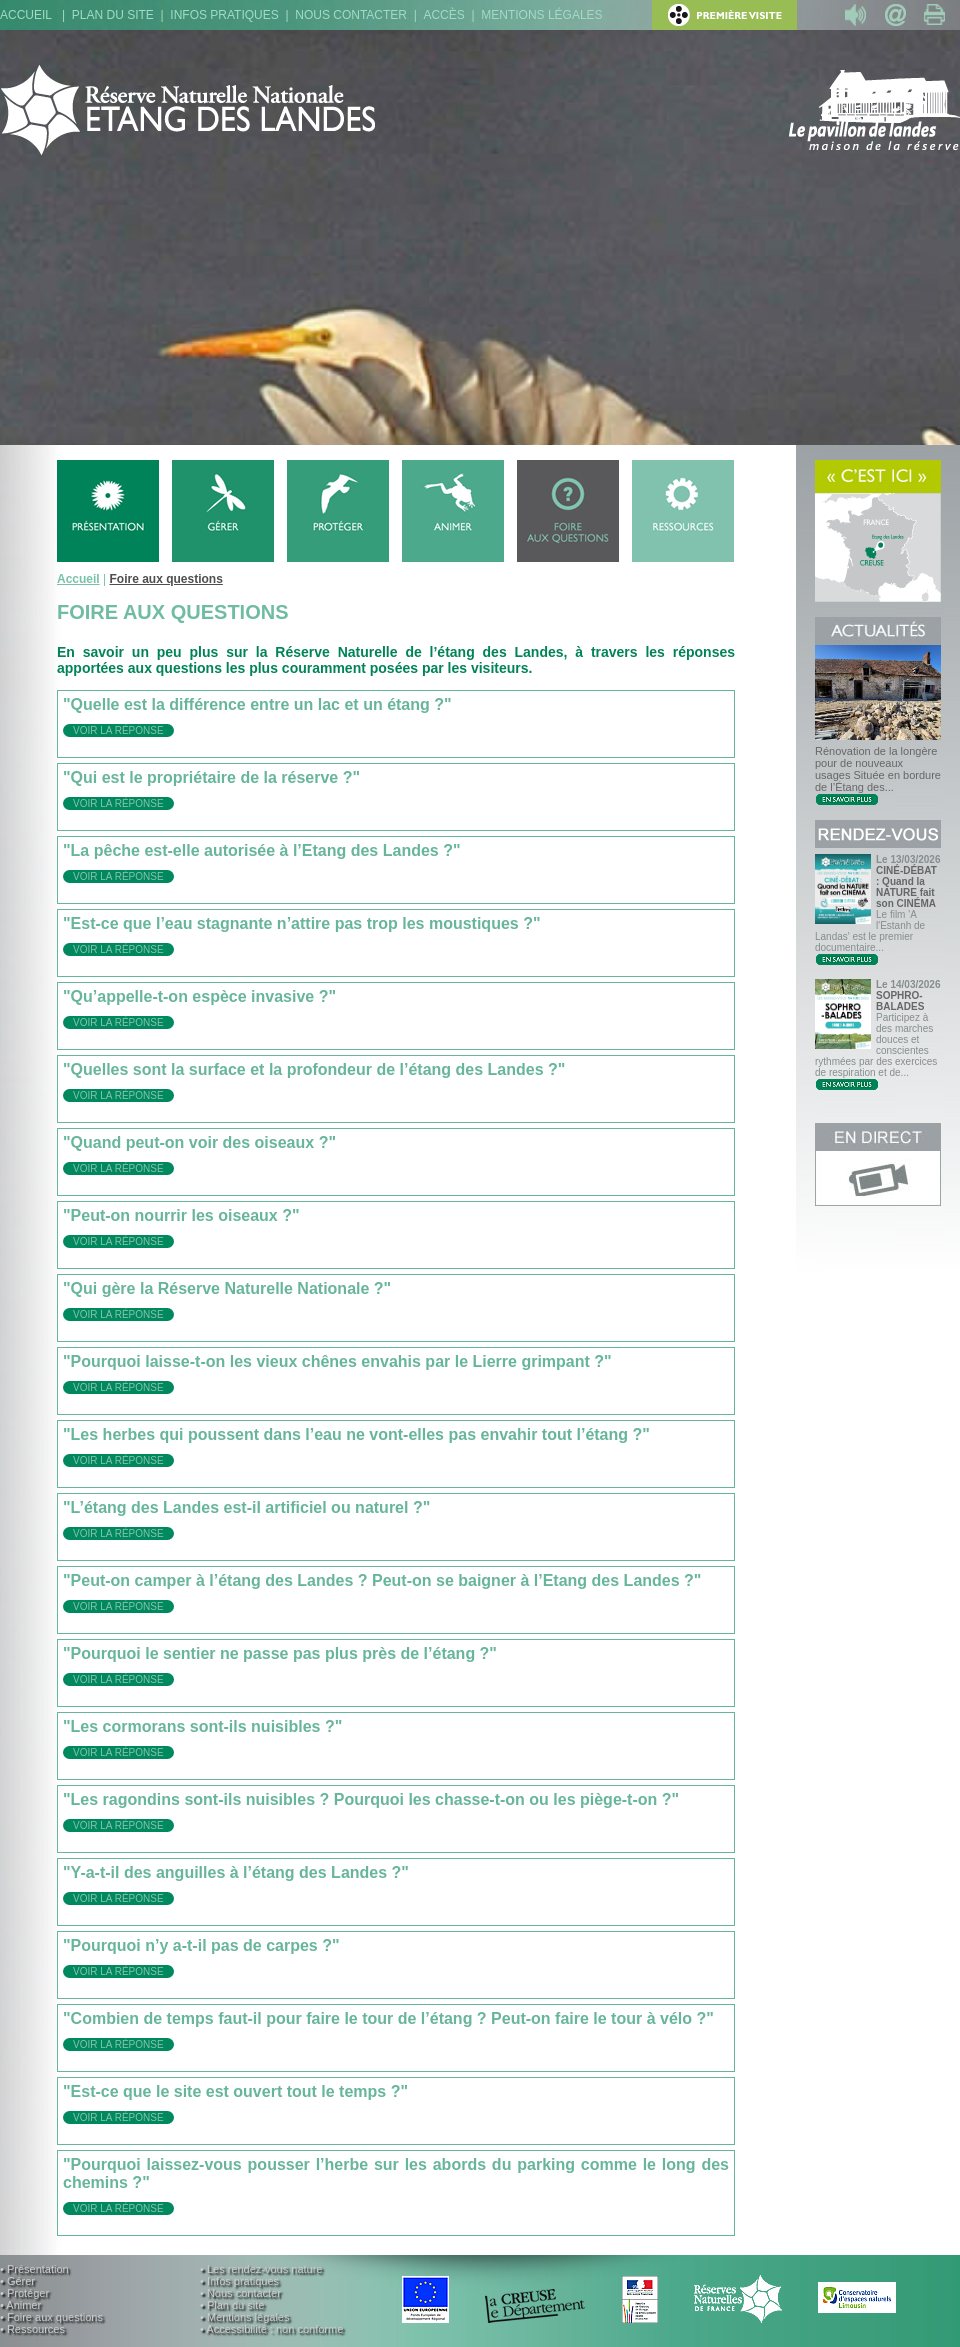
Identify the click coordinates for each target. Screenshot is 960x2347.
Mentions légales (541, 15)
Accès (443, 15)
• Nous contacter (240, 2293)
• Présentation (34, 2269)
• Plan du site (232, 2305)
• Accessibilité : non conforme (271, 2329)
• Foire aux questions (51, 2317)
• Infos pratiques (239, 2281)
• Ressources (32, 2329)
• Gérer (17, 2281)
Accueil (26, 15)
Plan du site (113, 15)
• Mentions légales (244, 2317)
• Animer (20, 2305)
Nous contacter (351, 15)
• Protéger (24, 2293)
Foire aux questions (165, 579)
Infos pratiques (224, 15)
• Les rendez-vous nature (261, 2269)
